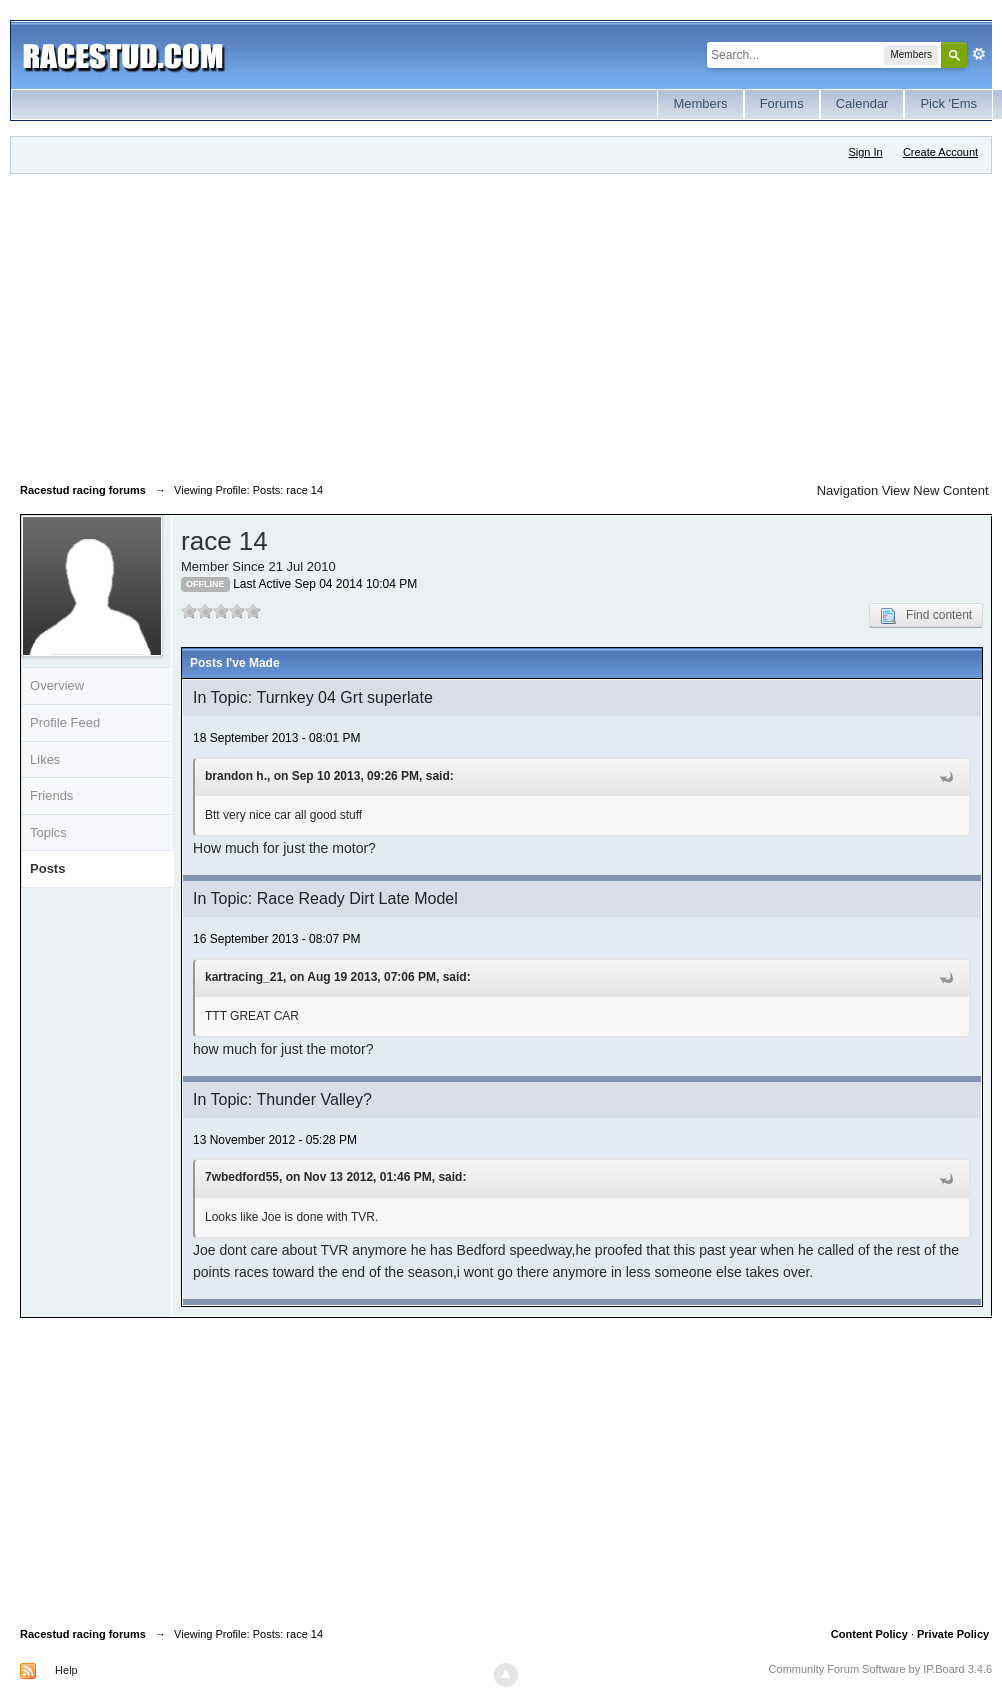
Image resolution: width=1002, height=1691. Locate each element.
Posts (47, 868)
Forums (782, 103)
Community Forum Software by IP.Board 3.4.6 (881, 1669)
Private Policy (953, 1634)
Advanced (979, 54)
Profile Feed (65, 722)
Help (66, 1670)
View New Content (935, 490)
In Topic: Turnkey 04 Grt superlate (313, 697)
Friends (51, 795)
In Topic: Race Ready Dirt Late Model (325, 898)
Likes (45, 759)
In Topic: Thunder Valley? (282, 1099)
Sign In (865, 152)
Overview (57, 685)
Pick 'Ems (948, 103)
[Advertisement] (345, 324)
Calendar (862, 103)
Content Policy (869, 1634)
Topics (48, 832)
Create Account (940, 152)
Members (700, 103)
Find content (926, 616)
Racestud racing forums (83, 1634)
